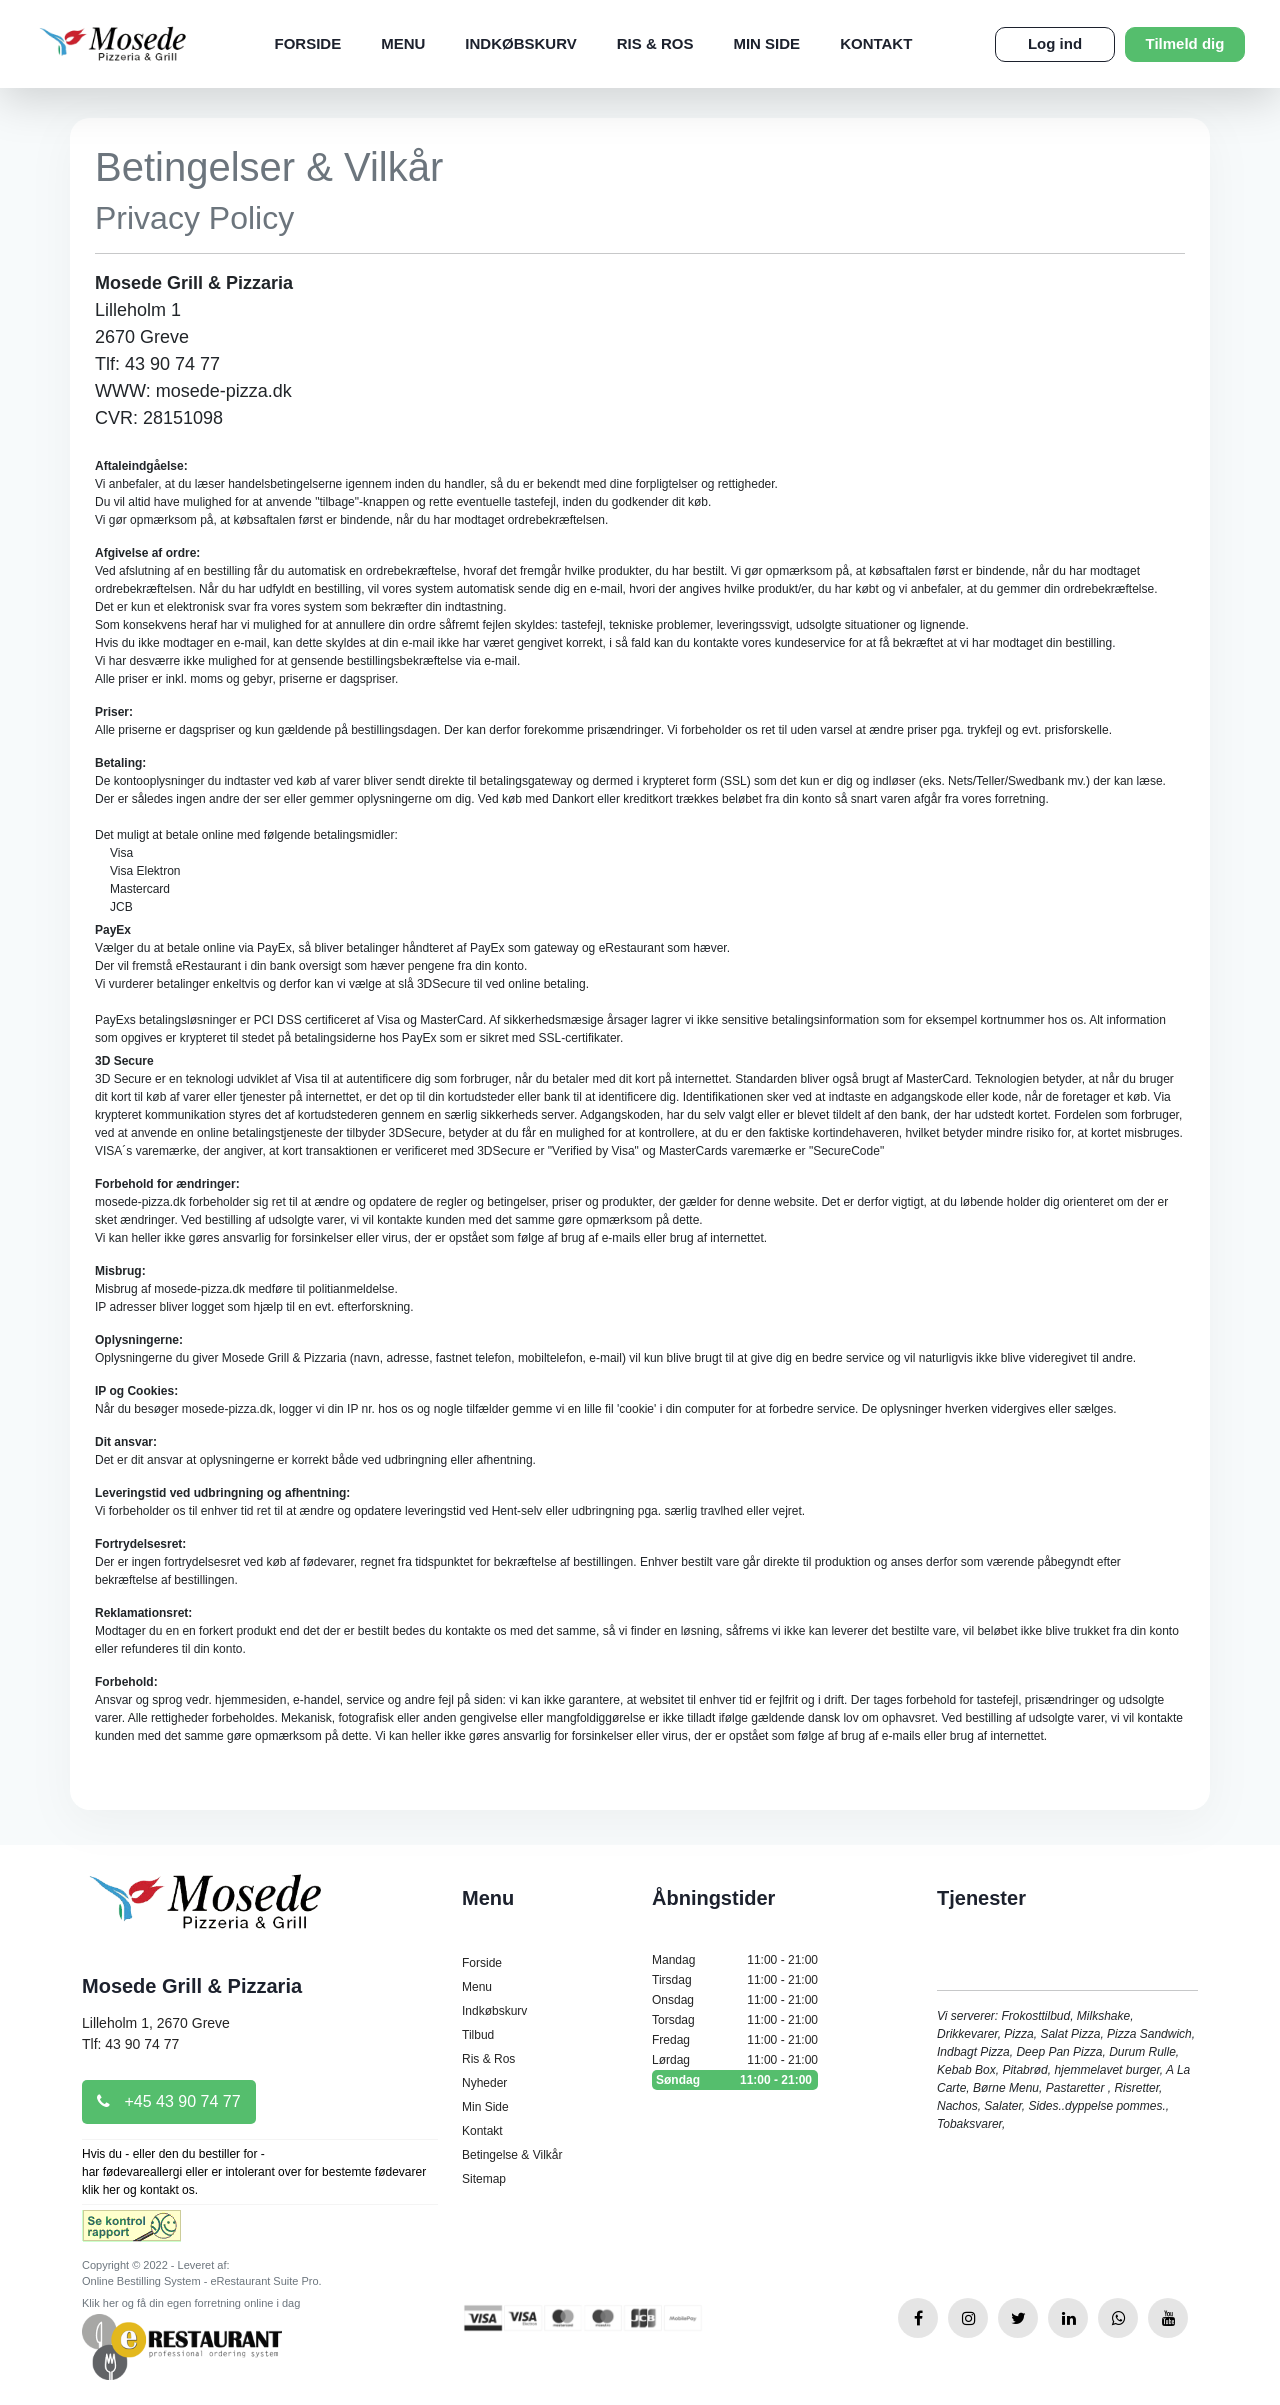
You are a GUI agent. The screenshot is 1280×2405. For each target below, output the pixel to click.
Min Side (766, 43)
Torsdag (735, 2020)
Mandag (735, 1960)
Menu (403, 43)
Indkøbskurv (520, 43)
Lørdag (735, 2060)
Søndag (735, 2080)
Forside (308, 43)
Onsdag (735, 2000)
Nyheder (484, 2083)
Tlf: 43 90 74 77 (130, 2044)
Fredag (735, 2040)
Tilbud (478, 2035)
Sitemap (484, 2179)
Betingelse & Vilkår (512, 2155)
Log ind (1055, 43)
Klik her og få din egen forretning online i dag (191, 2303)
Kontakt (876, 43)
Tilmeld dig (1185, 43)
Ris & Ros (655, 43)
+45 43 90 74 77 (169, 2101)
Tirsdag (735, 1980)
